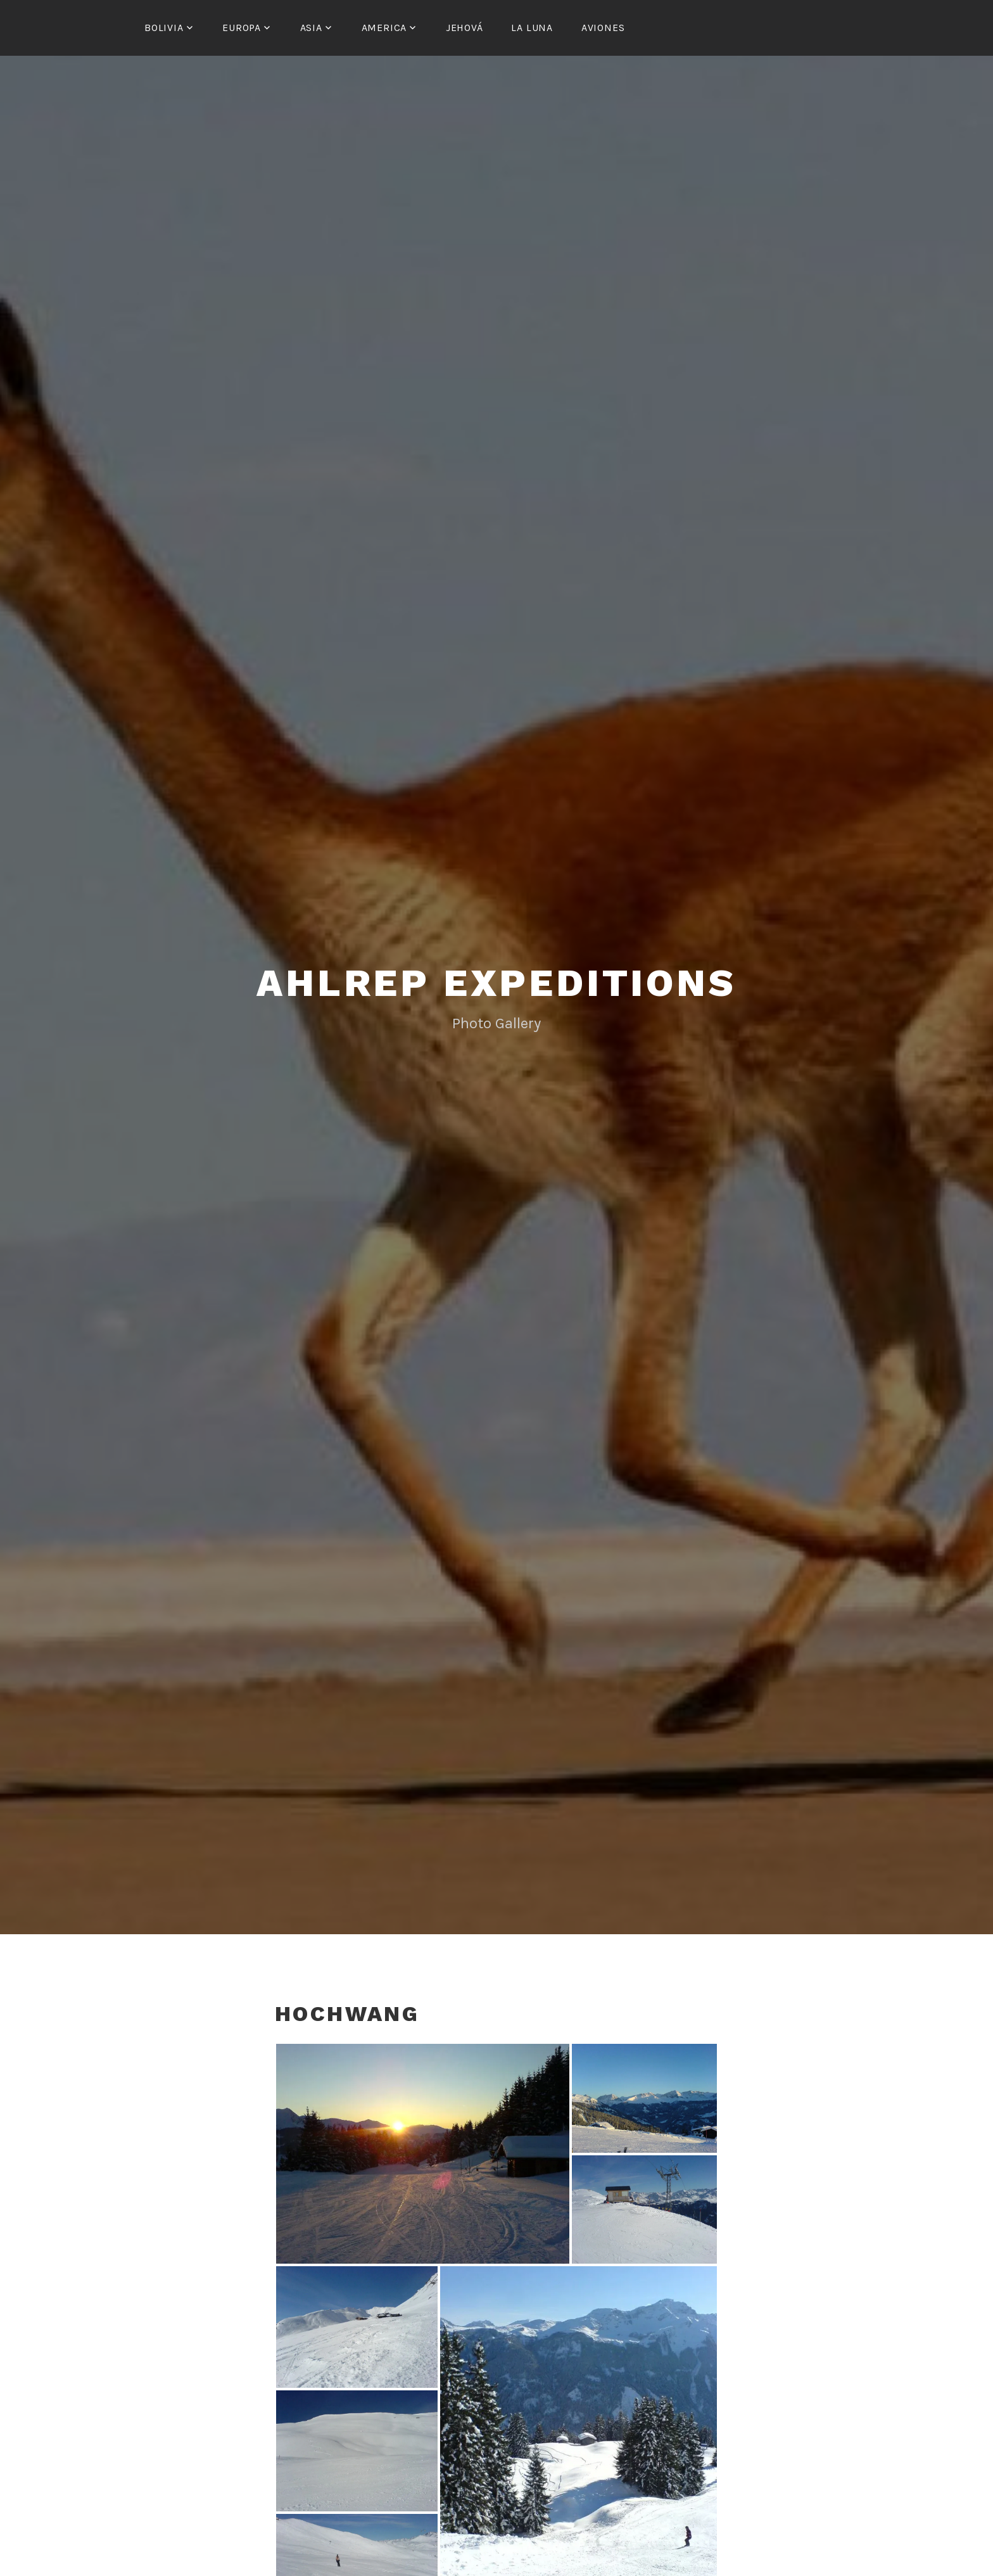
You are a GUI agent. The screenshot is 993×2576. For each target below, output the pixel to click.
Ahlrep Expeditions (496, 981)
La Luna (532, 28)
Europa (241, 28)
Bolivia (164, 28)
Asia (311, 28)
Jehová (464, 28)
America (384, 28)
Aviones (603, 28)
